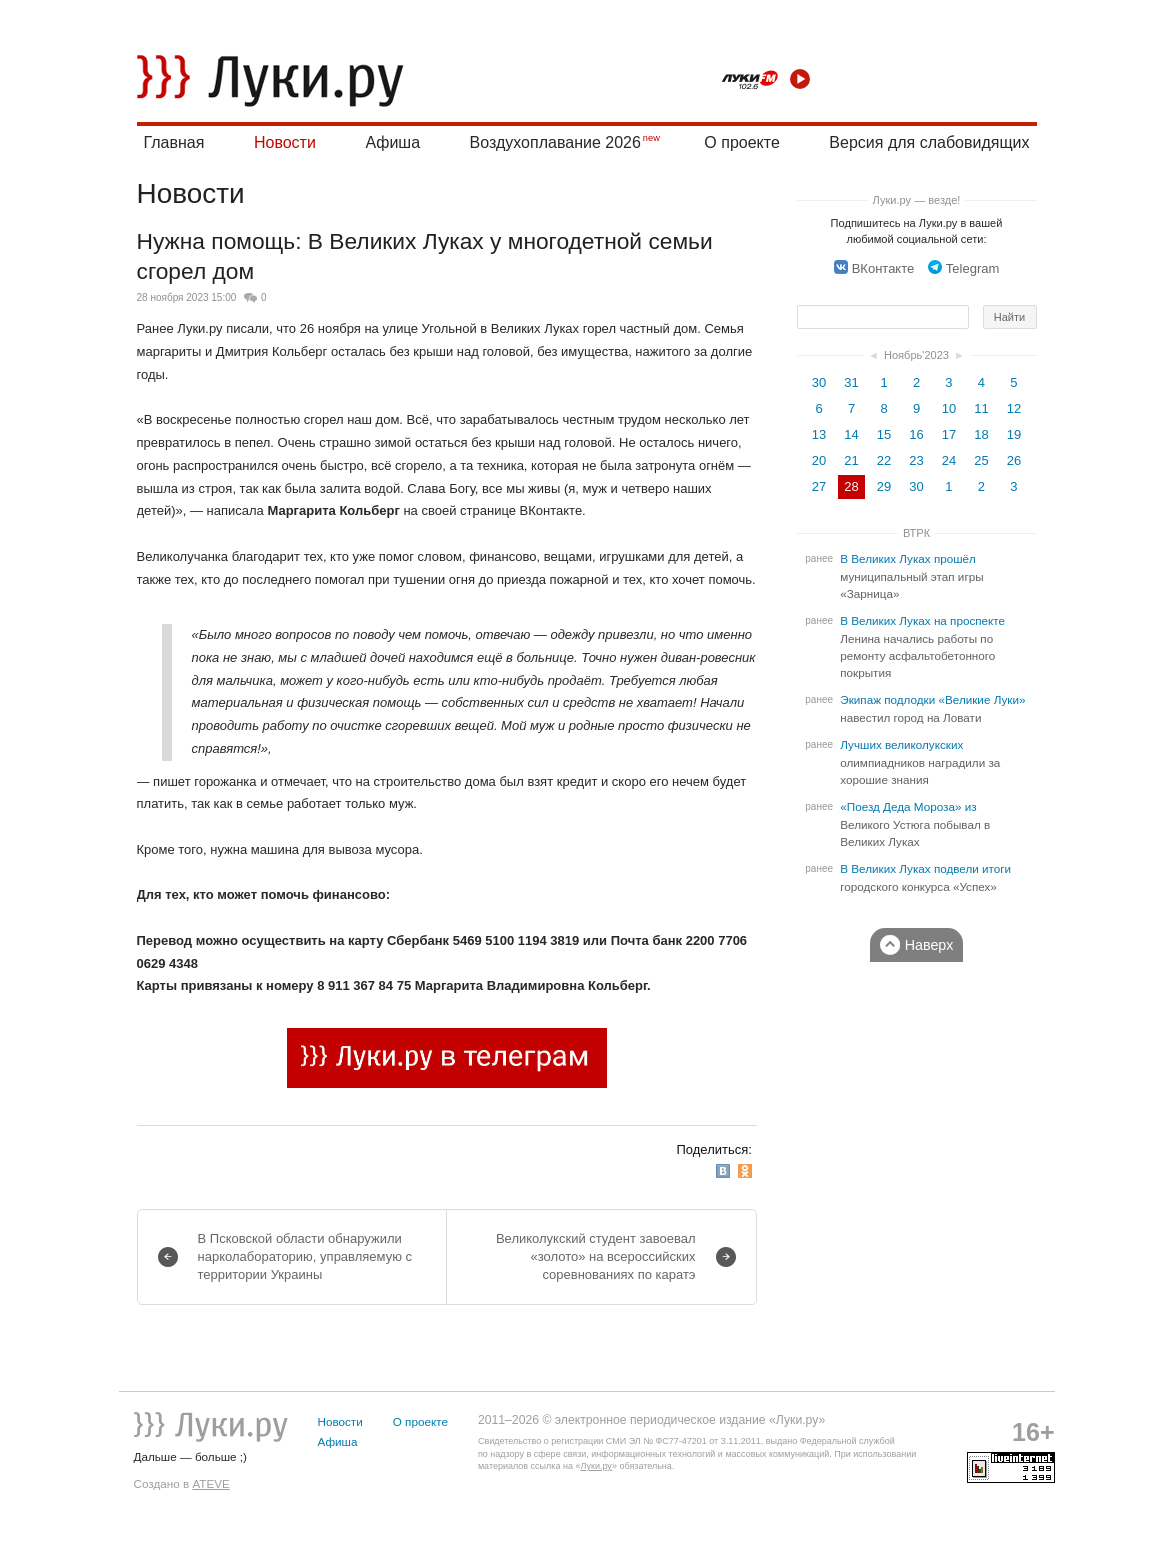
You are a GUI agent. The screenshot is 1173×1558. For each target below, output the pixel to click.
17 (949, 434)
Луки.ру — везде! (917, 200)
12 (1014, 408)
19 (1014, 434)
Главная (174, 142)
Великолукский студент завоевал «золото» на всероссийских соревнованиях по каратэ (596, 1256)
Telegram (963, 268)
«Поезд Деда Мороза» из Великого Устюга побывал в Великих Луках (915, 824)
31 (851, 382)
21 (851, 460)
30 (819, 382)
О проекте (741, 142)
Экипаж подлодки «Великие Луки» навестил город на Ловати (932, 709)
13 (819, 434)
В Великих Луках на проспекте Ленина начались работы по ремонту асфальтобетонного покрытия (922, 647)
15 (884, 434)
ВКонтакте (874, 268)
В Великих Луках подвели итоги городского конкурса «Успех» (925, 878)
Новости (285, 142)
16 (916, 434)
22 (884, 460)
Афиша (392, 142)
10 (949, 408)
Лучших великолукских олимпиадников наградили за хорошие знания (920, 762)
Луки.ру (595, 1466)
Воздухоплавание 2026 (555, 142)
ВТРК (916, 533)
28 (851, 486)
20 (819, 460)
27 (819, 486)
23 (916, 460)
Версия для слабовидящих (929, 142)
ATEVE (210, 1483)
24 (949, 460)
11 (981, 408)
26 (1014, 460)
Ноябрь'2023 (916, 355)
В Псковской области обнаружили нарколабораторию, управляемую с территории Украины (305, 1256)
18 (981, 434)
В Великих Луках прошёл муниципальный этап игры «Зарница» (911, 576)
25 (981, 460)
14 (851, 434)
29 (884, 486)
